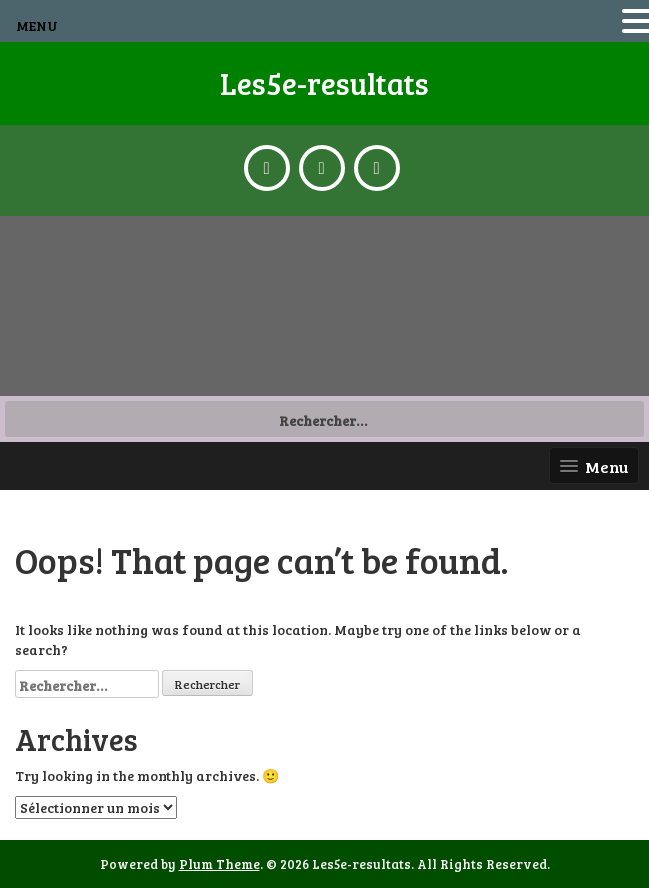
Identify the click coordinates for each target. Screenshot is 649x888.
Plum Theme (219, 864)
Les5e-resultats (324, 83)
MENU (37, 25)
